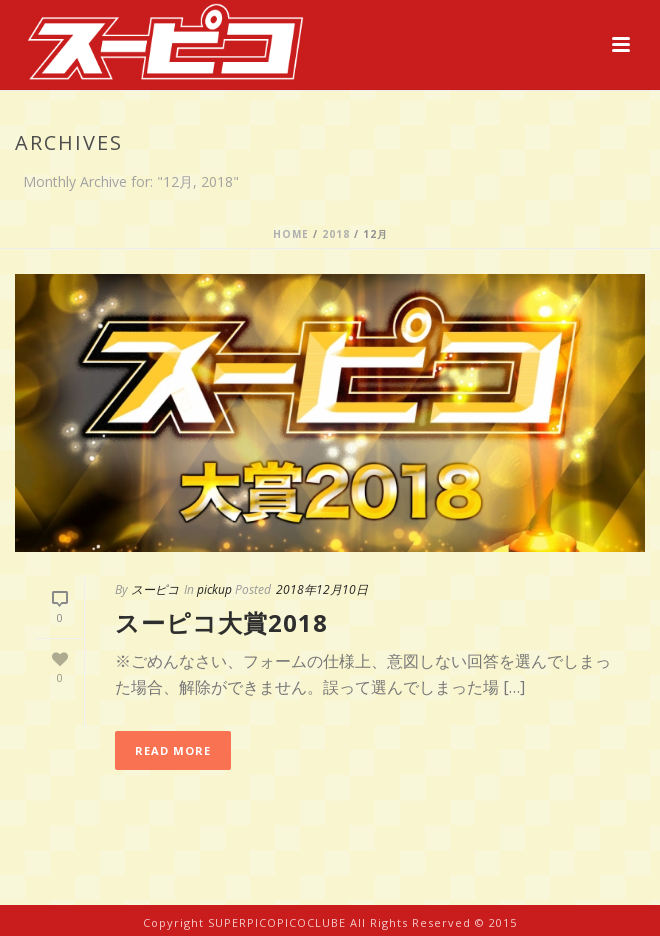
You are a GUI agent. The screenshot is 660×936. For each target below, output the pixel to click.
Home (291, 234)
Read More (173, 750)
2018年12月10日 (322, 589)
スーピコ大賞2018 (221, 622)
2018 (336, 234)
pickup (214, 589)
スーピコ (155, 589)
